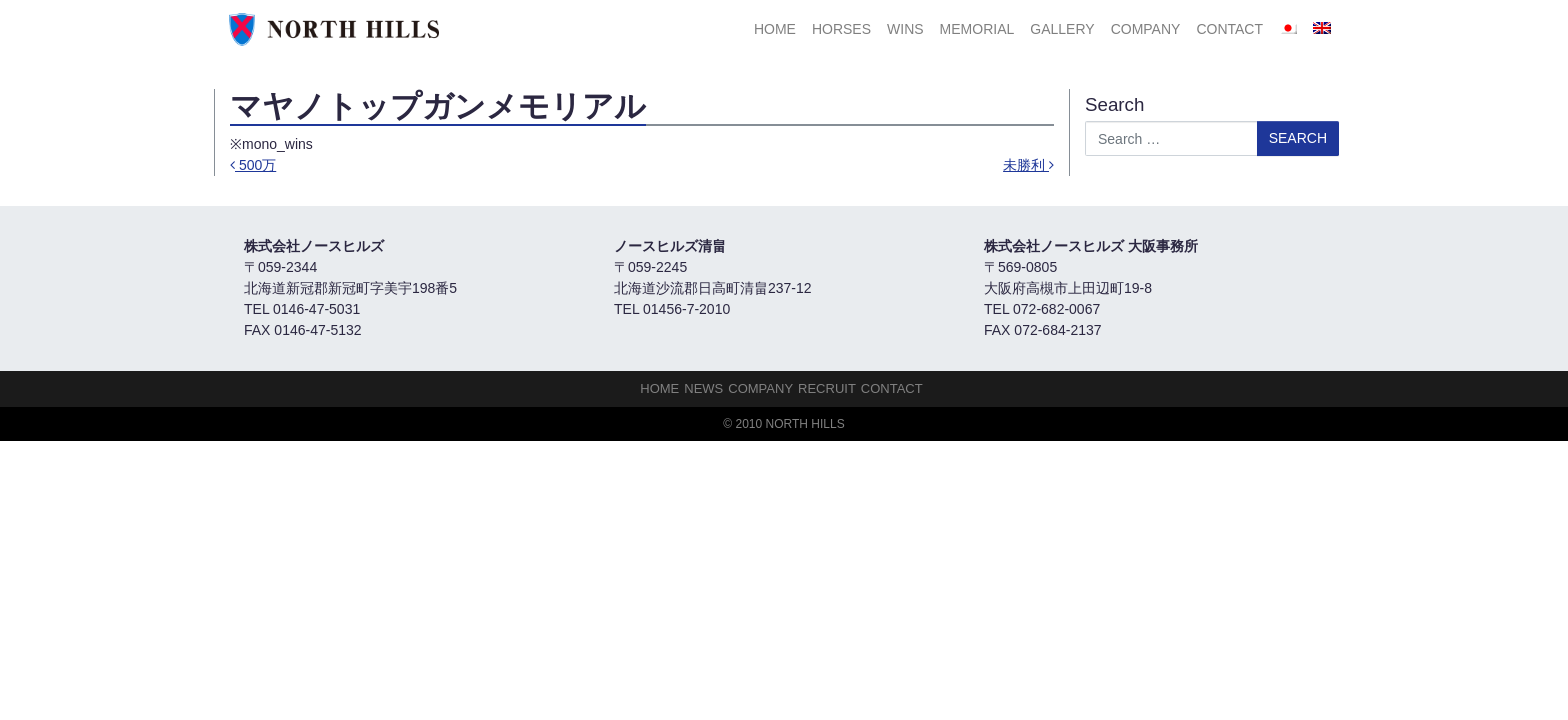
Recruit (827, 388)
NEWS (703, 388)
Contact (1229, 29)
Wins (905, 29)
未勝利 (1028, 165)
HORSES (841, 29)
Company (1146, 29)
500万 (253, 165)
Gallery (1062, 29)
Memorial (977, 29)
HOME (775, 29)
